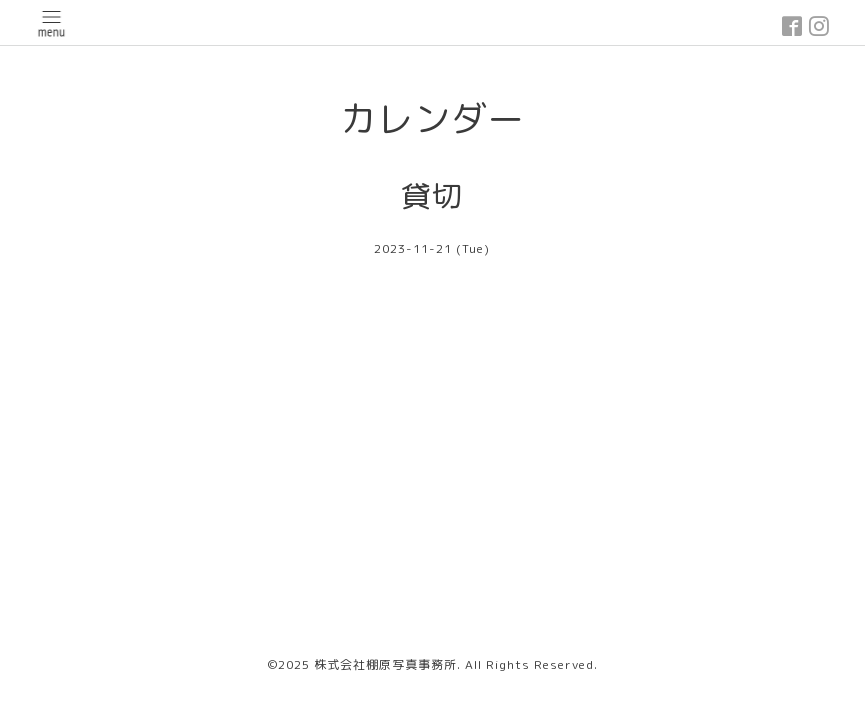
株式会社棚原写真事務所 (385, 664)
